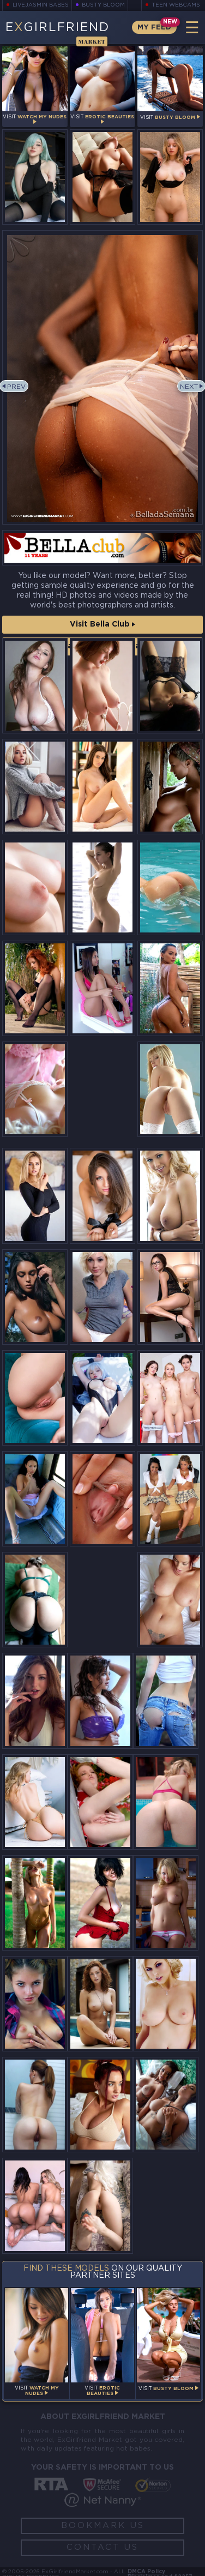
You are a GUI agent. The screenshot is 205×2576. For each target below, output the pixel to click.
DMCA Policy (146, 2571)
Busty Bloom (103, 5)
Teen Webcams (176, 5)
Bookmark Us (102, 2525)
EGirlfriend (57, 33)
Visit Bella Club (102, 624)
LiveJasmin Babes (41, 5)
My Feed (154, 28)
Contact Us (102, 2547)
